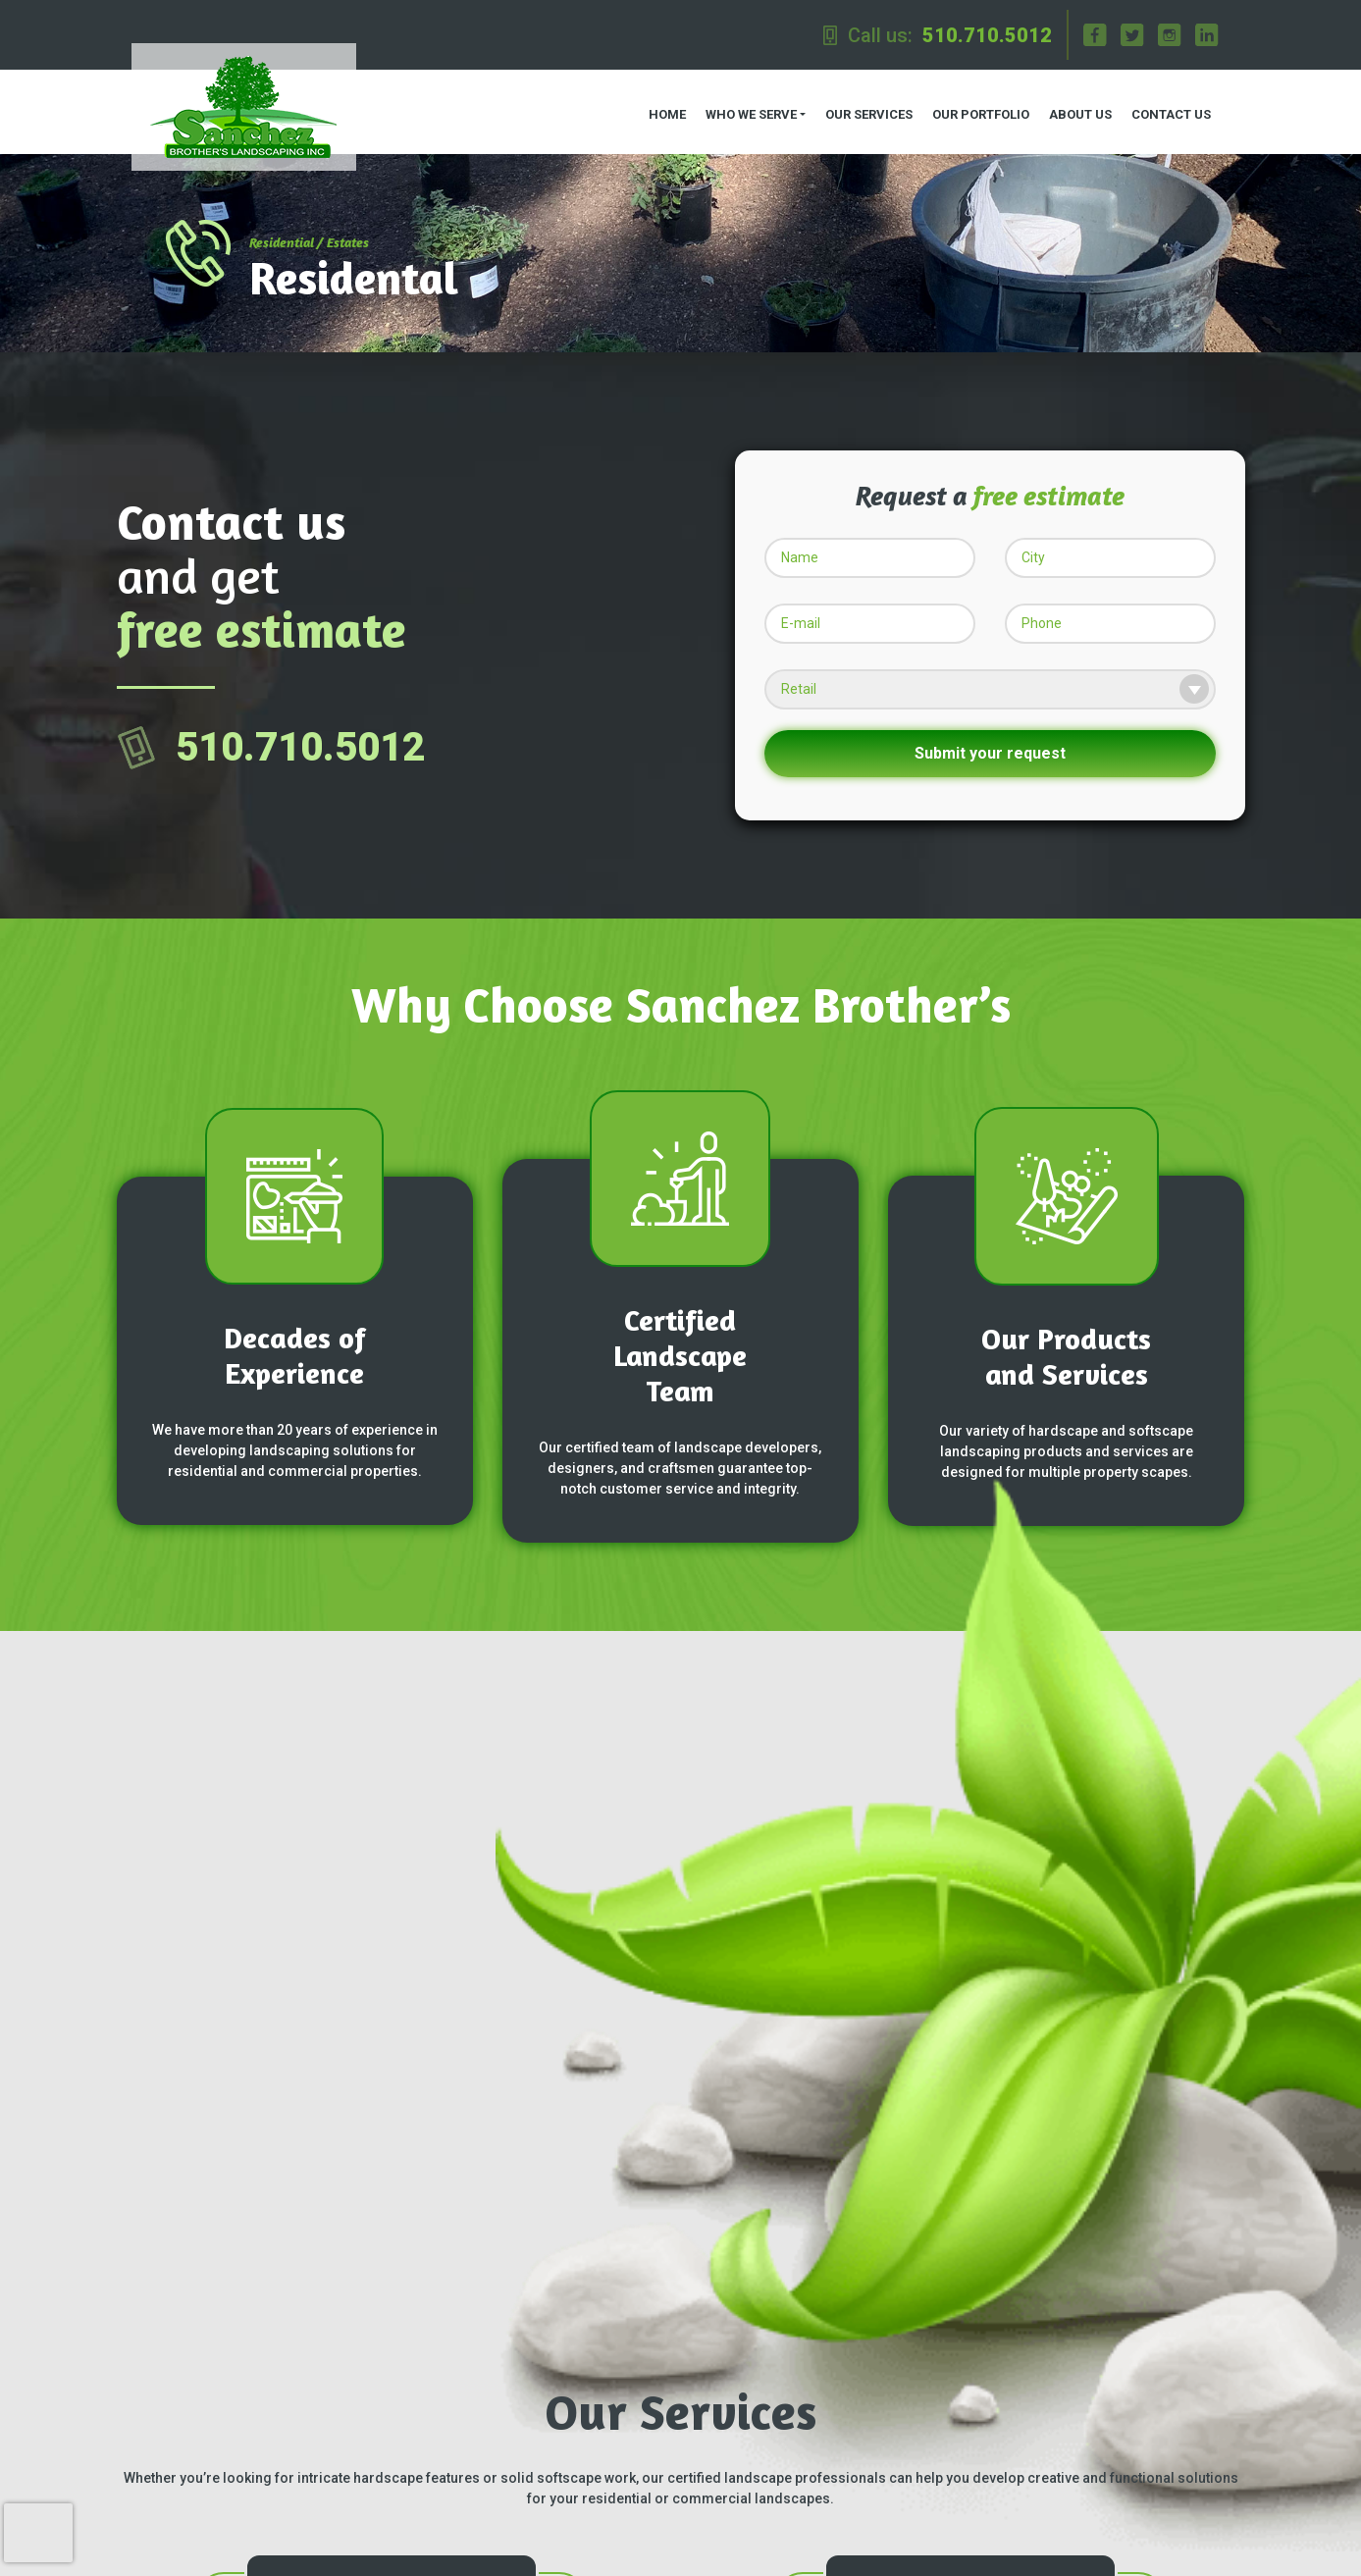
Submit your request (990, 741)
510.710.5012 (987, 35)
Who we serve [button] (746, 108)
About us (1076, 108)
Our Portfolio (976, 108)
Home (662, 108)
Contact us (1167, 108)
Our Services (865, 108)
